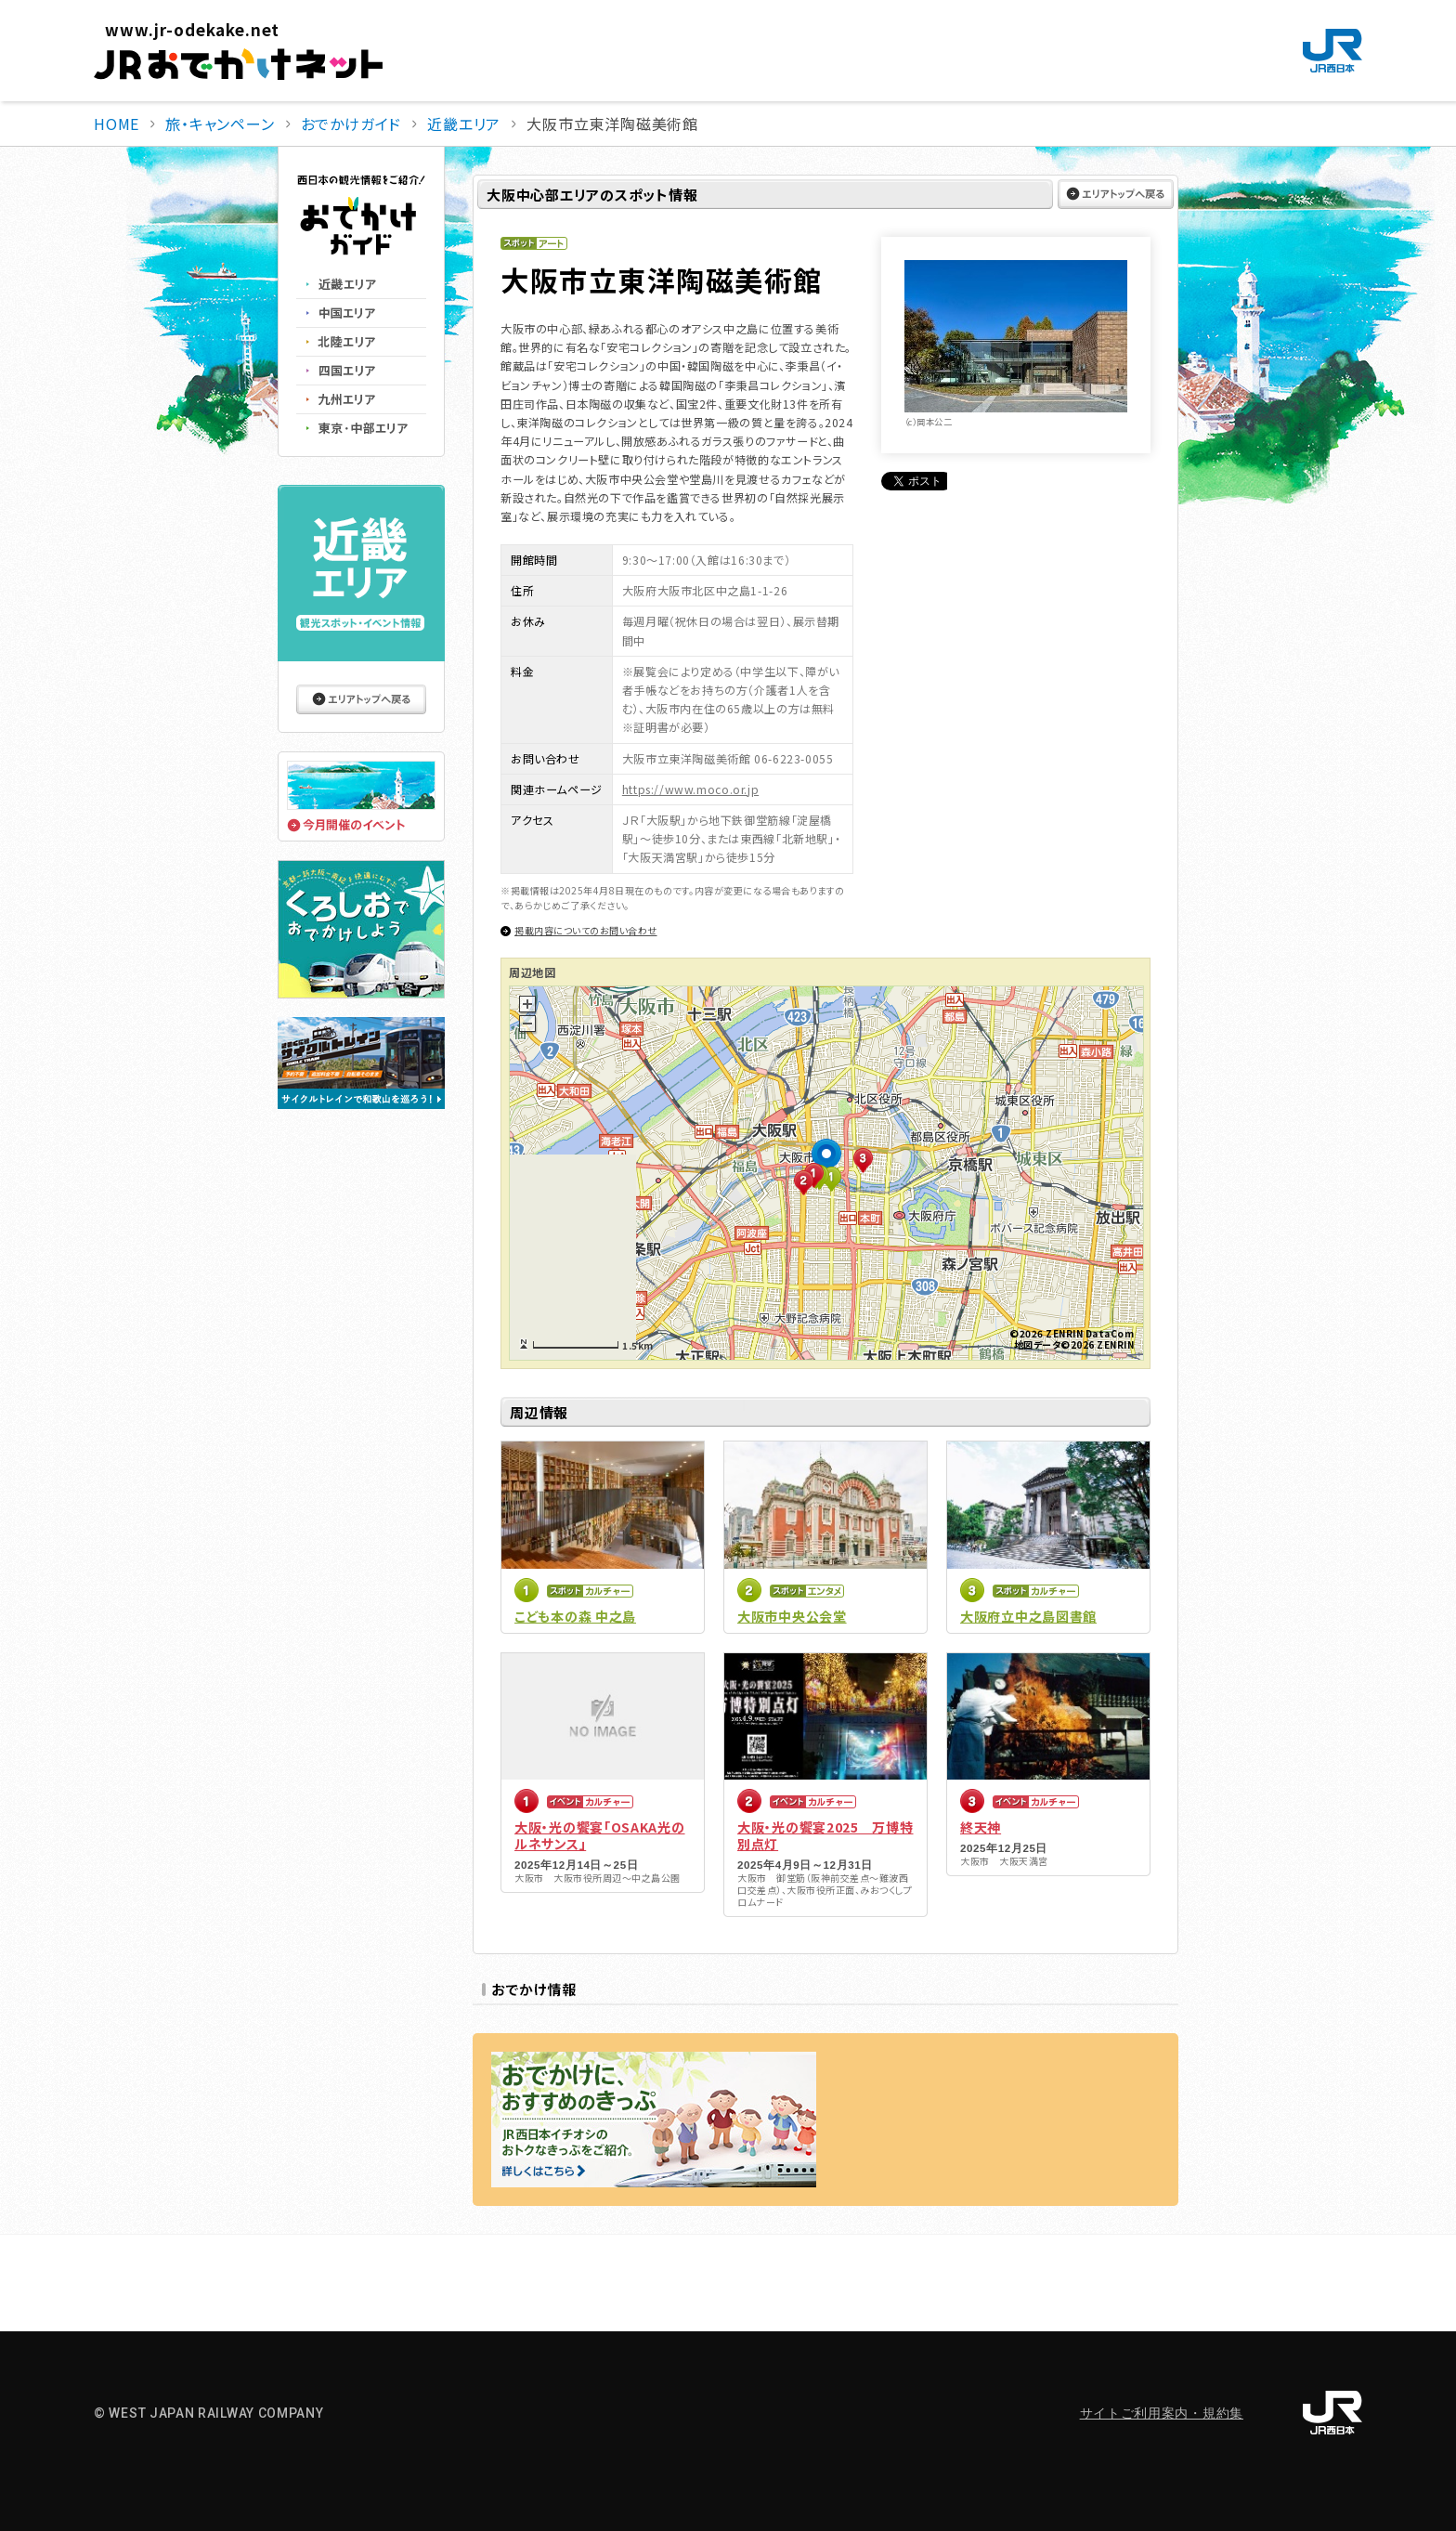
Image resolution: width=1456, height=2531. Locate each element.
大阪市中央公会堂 (792, 1616)
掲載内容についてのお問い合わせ (585, 930)
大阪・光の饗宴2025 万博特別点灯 (825, 1835)
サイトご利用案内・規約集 (1161, 2413)
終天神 (980, 1827)
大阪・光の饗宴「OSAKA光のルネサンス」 (599, 1835)
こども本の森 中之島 (575, 1616)
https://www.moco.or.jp (690, 789)
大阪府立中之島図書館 (1028, 1616)
